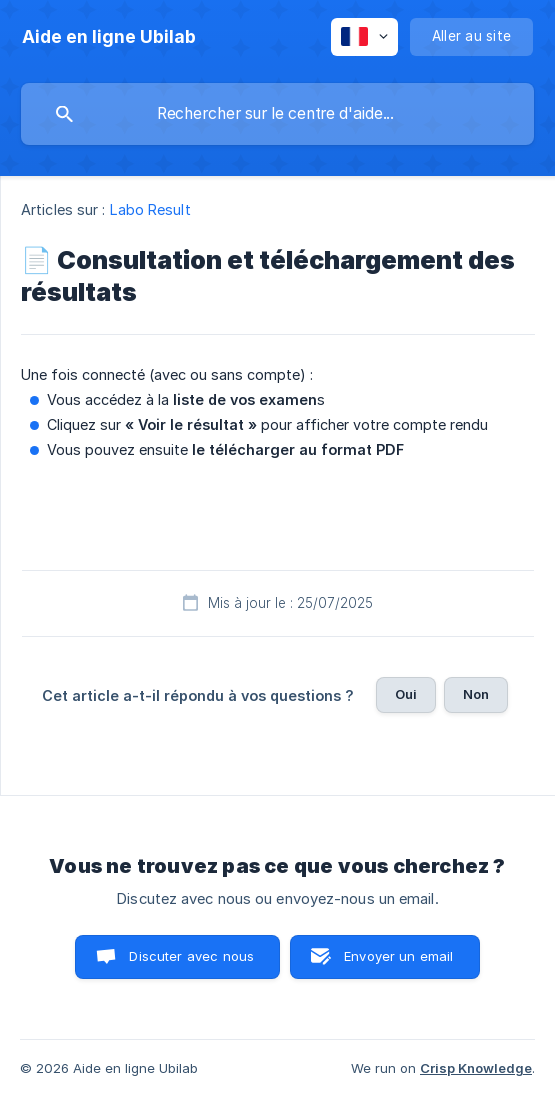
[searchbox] (277, 114)
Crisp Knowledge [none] (476, 1068)
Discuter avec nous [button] (191, 956)
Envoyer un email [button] (398, 956)
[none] (109, 37)
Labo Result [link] (150, 209)
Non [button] (476, 694)
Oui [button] (406, 694)
